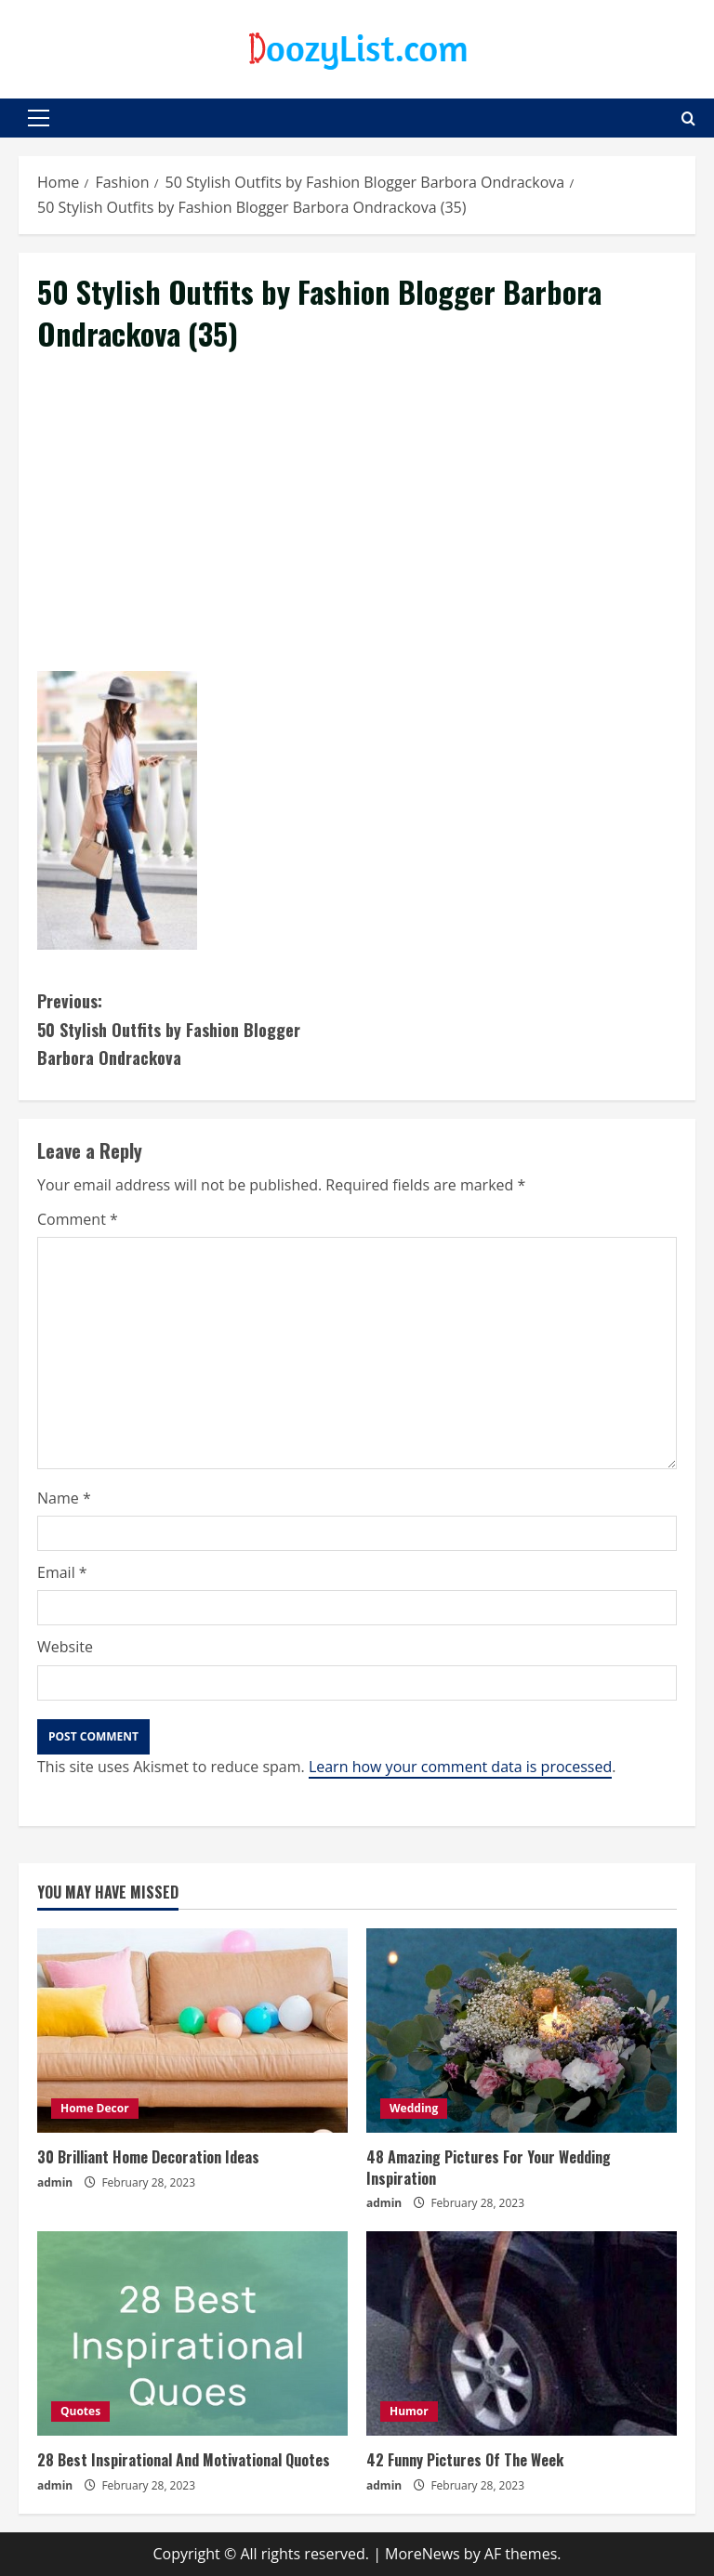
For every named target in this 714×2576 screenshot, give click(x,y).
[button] (39, 118)
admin (55, 2182)
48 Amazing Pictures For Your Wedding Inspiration (488, 2167)
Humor (409, 2411)
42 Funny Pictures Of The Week (464, 2460)
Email (62, 1572)
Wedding (414, 2108)
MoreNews (422, 2553)
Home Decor (94, 2108)
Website (65, 1646)
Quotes (80, 2411)
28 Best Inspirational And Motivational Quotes (183, 2460)
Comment (77, 1219)
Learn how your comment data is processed (460, 1766)
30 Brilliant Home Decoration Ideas (148, 2157)
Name (64, 1498)
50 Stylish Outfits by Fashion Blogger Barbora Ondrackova (197, 1028)
